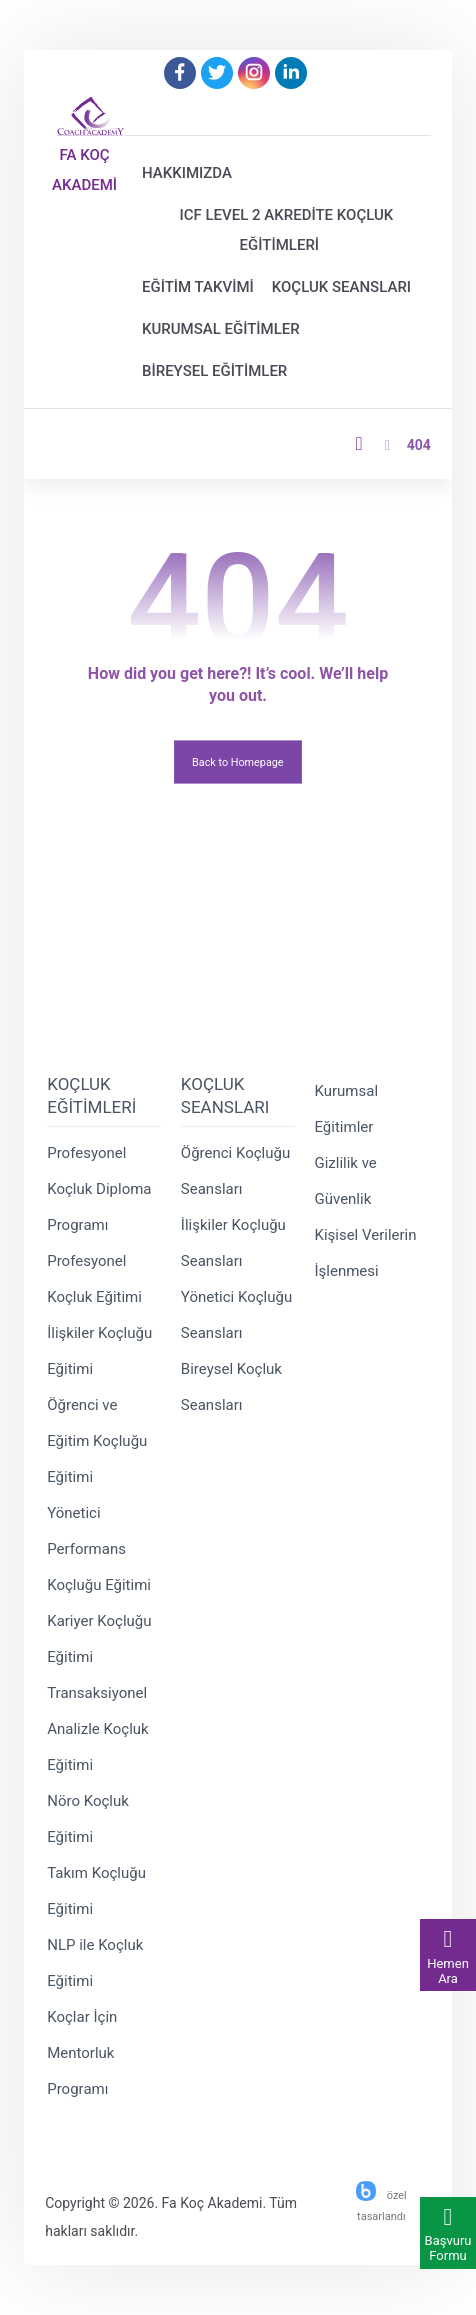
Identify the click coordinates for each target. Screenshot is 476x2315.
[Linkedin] (291, 73)
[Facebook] (180, 73)
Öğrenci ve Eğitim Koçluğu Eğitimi (97, 1441)
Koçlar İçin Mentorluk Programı (82, 2053)
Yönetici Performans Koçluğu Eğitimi (99, 1549)
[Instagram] (254, 73)
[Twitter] (217, 73)
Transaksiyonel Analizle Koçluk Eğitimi (97, 1729)
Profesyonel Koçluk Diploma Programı (99, 1189)
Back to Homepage (237, 761)
